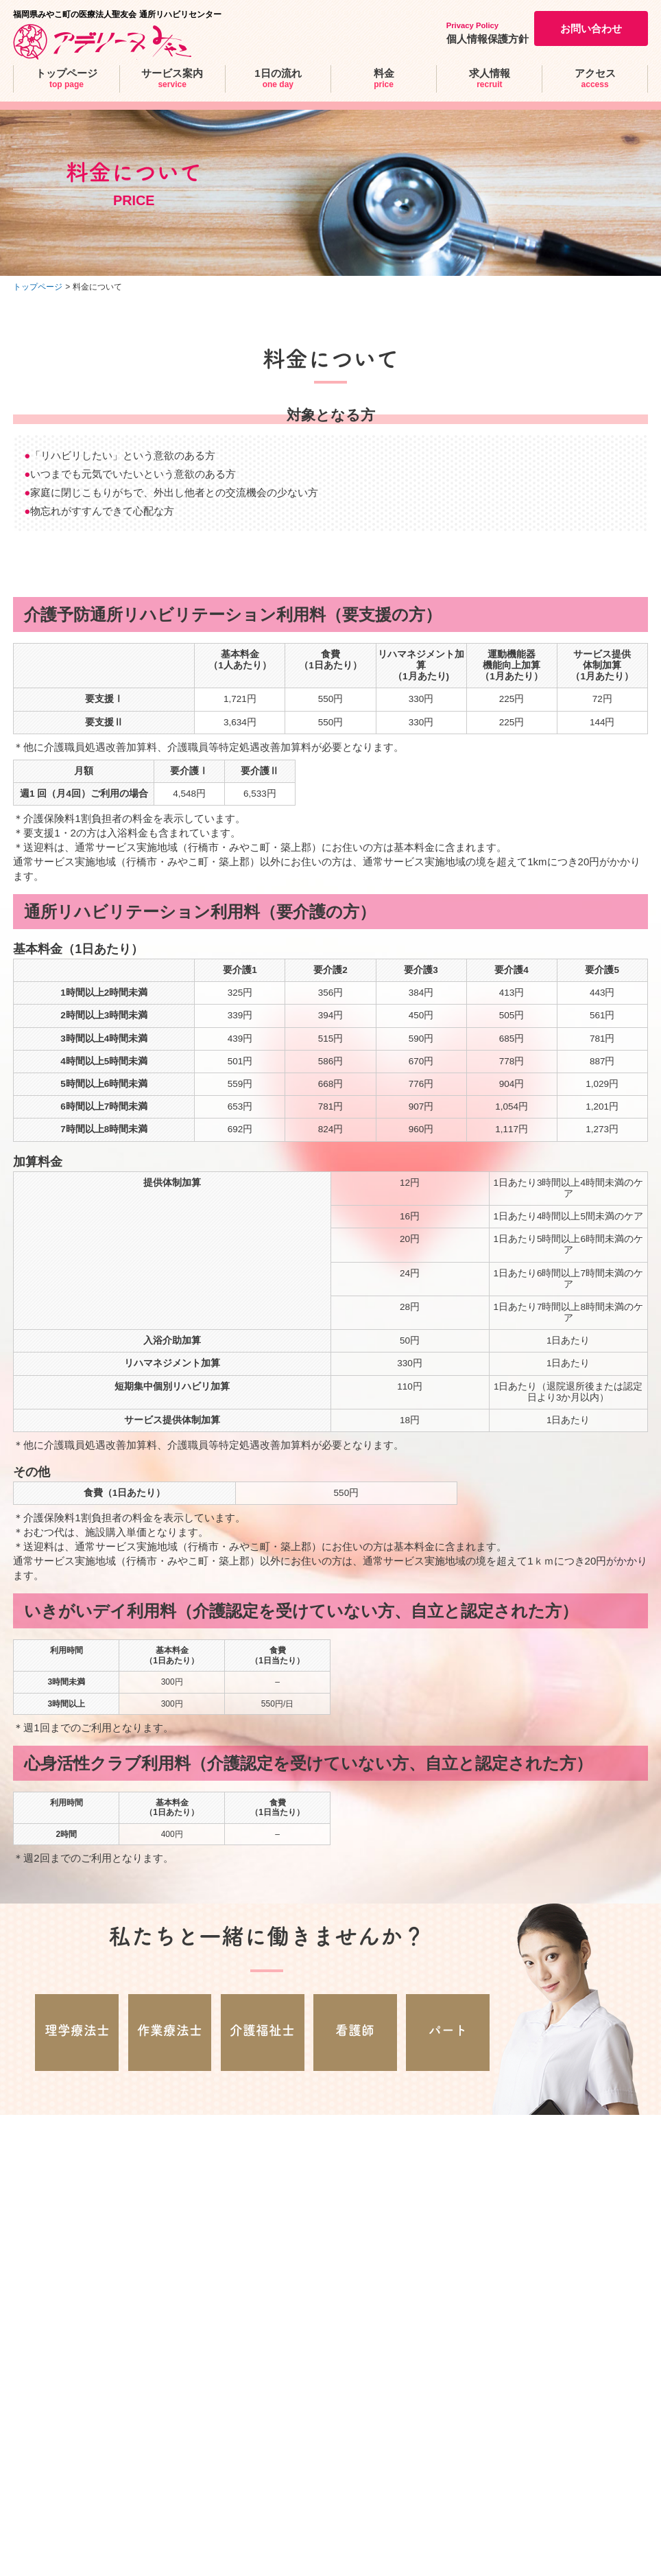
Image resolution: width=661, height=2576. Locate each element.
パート (448, 2030)
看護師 (354, 2030)
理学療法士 (77, 2030)
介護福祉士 (262, 2030)
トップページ (37, 287)
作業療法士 (169, 2030)
